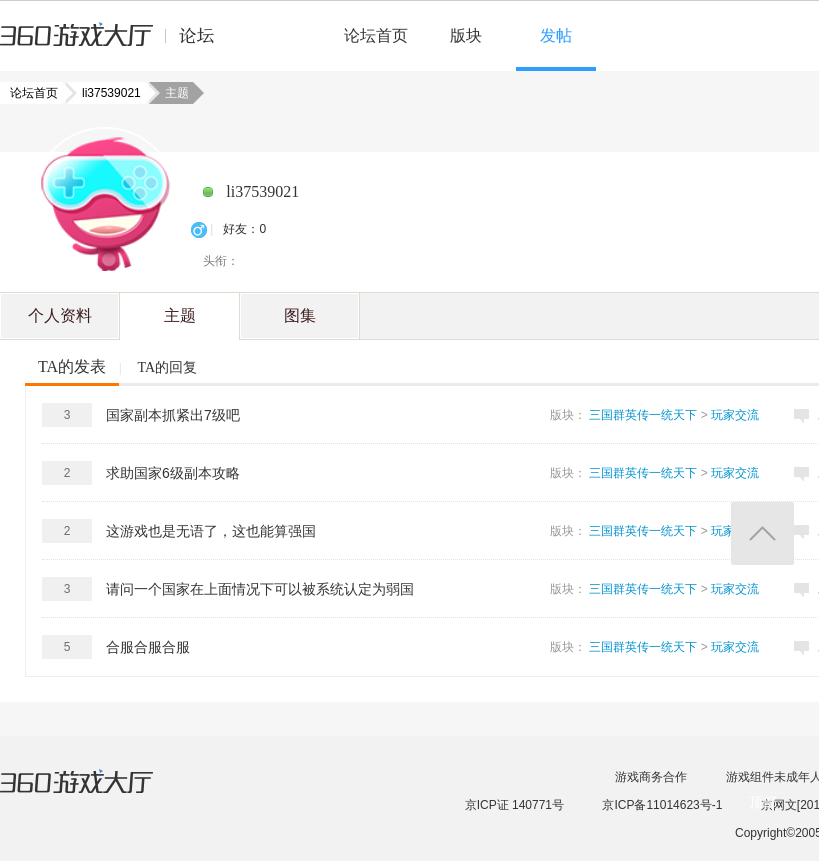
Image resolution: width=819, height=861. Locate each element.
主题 (180, 315)
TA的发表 (72, 366)
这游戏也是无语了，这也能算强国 (211, 531)
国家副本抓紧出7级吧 (173, 415)
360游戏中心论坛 (115, 44)
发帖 (556, 35)
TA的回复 (167, 367)
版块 (466, 35)
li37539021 (105, 93)
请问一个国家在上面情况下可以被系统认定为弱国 (260, 589)
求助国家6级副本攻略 (173, 473)
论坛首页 (376, 35)
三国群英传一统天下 (643, 415)
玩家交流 (735, 415)
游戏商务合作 (651, 777)
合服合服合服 (148, 647)
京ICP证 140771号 (514, 805)
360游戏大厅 (97, 794)
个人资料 (60, 315)
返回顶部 (762, 533)
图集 (300, 315)
